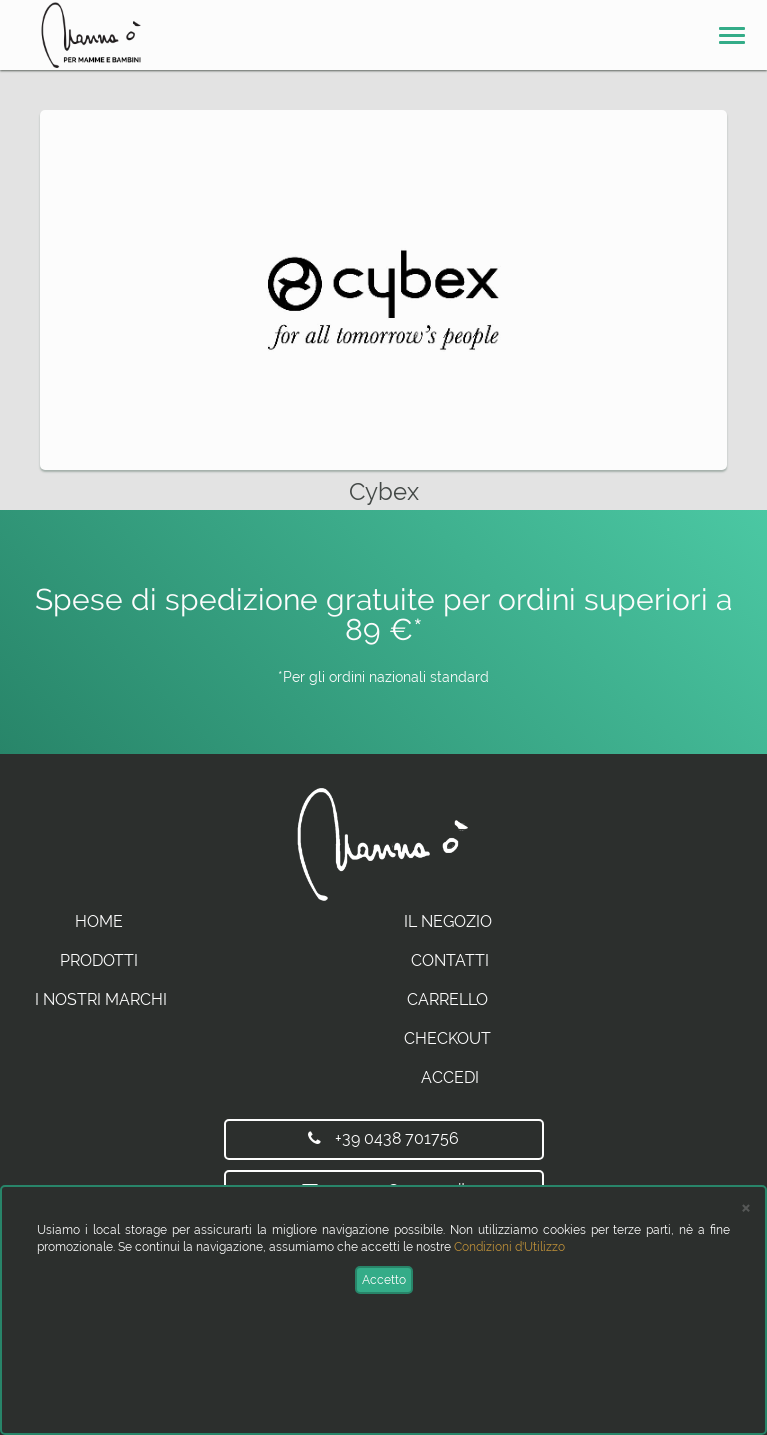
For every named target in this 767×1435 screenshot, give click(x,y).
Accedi (450, 1077)
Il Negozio (448, 921)
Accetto (384, 1280)
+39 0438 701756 (383, 1138)
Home (99, 921)
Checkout (447, 1038)
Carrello (447, 999)
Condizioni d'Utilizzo (509, 1247)
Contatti (450, 960)
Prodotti (99, 960)
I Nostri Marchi (101, 999)
